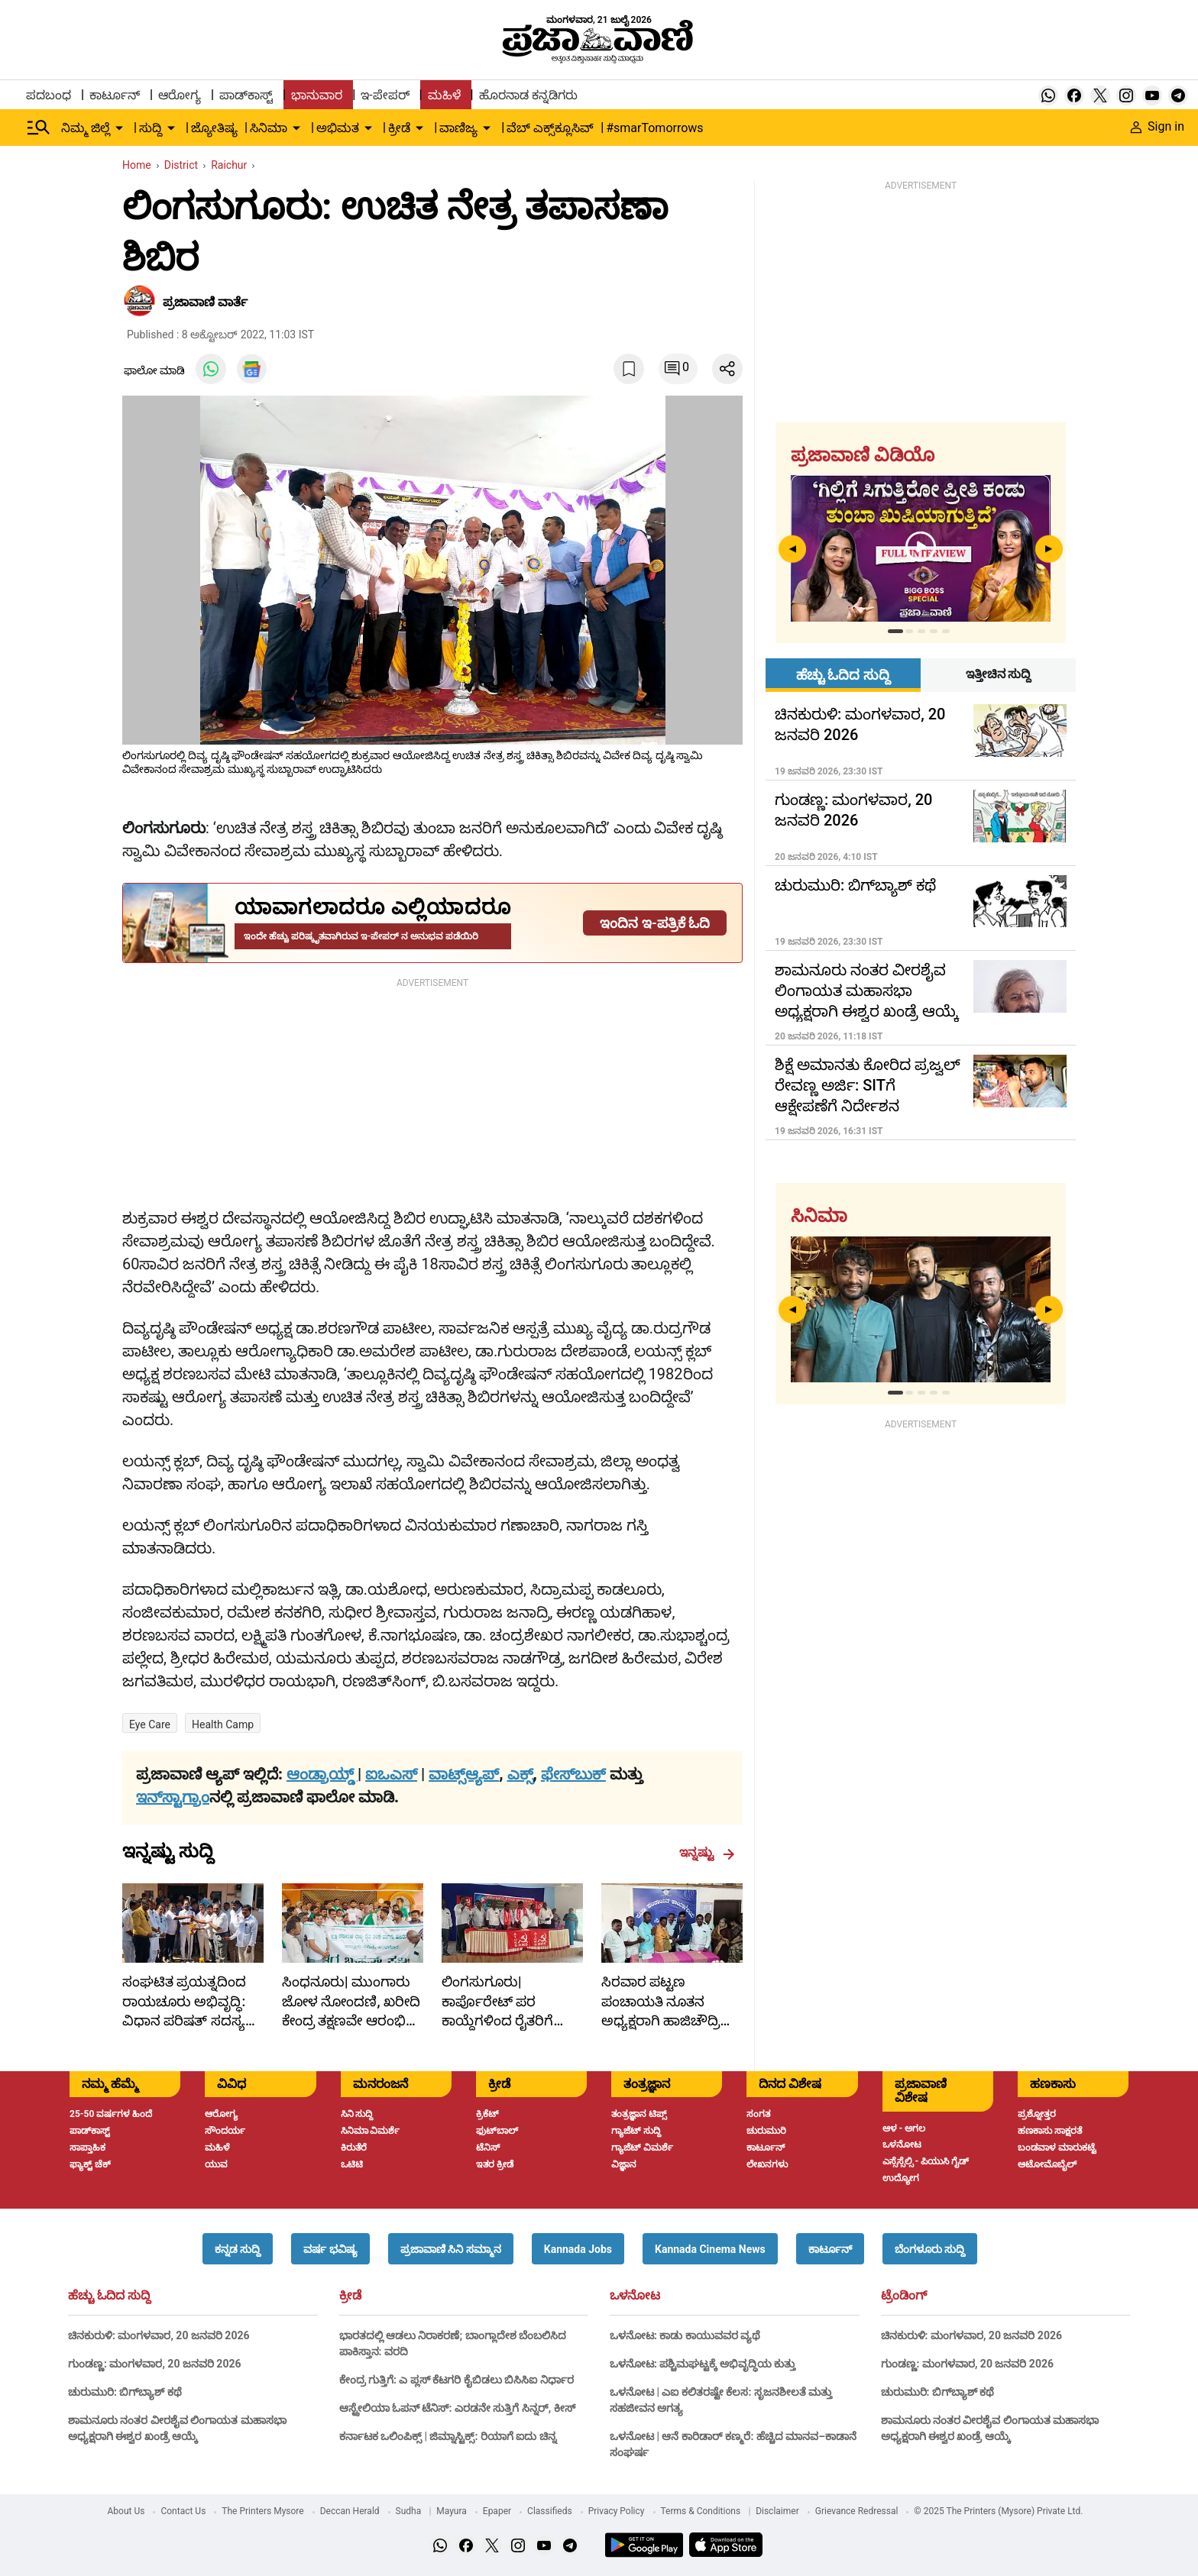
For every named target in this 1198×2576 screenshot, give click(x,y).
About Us (126, 2511)
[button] (237, 2248)
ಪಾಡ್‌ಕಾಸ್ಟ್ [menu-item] (246, 95)
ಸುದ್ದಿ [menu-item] (150, 128)
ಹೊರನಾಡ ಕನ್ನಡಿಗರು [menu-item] (528, 95)
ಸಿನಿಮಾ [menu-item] (268, 128)
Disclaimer (777, 2511)
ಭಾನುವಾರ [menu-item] (316, 95)
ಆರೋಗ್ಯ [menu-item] (179, 95)
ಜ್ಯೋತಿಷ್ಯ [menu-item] (214, 128)
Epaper (497, 2511)
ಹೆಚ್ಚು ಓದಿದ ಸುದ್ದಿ (109, 2296)
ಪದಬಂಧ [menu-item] (48, 95)
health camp (223, 1724)
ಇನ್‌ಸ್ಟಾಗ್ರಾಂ (172, 1797)
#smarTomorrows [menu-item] (654, 128)
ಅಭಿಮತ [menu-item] (337, 128)
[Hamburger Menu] (39, 127)
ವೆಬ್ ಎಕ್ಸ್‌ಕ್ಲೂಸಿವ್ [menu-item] (550, 128)
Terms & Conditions (701, 2511)
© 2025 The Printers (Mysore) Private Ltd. (998, 2511)
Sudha (409, 2511)
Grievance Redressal (856, 2511)
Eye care (149, 1724)
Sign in (1157, 126)
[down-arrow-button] (119, 128)
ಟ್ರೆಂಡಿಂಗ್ (904, 2296)
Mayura (451, 2511)
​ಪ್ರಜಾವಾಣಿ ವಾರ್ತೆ (205, 302)
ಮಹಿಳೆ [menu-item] (444, 95)
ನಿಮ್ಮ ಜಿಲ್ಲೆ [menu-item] (85, 128)
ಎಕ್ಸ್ (520, 1774)
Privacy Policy (616, 2511)
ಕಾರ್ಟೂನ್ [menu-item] (114, 95)
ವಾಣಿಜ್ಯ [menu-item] (458, 128)
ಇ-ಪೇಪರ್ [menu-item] (385, 95)
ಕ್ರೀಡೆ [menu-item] (399, 128)
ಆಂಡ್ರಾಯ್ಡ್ (322, 1774)
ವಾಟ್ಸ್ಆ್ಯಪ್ (464, 1774)
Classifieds (549, 2511)
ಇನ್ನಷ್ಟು (707, 1852)
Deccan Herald (350, 2511)
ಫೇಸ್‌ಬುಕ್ (573, 1774)
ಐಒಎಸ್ (391, 1774)
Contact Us (183, 2511)
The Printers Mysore (262, 2511)
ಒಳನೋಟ (635, 2296)
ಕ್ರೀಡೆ (350, 2296)
